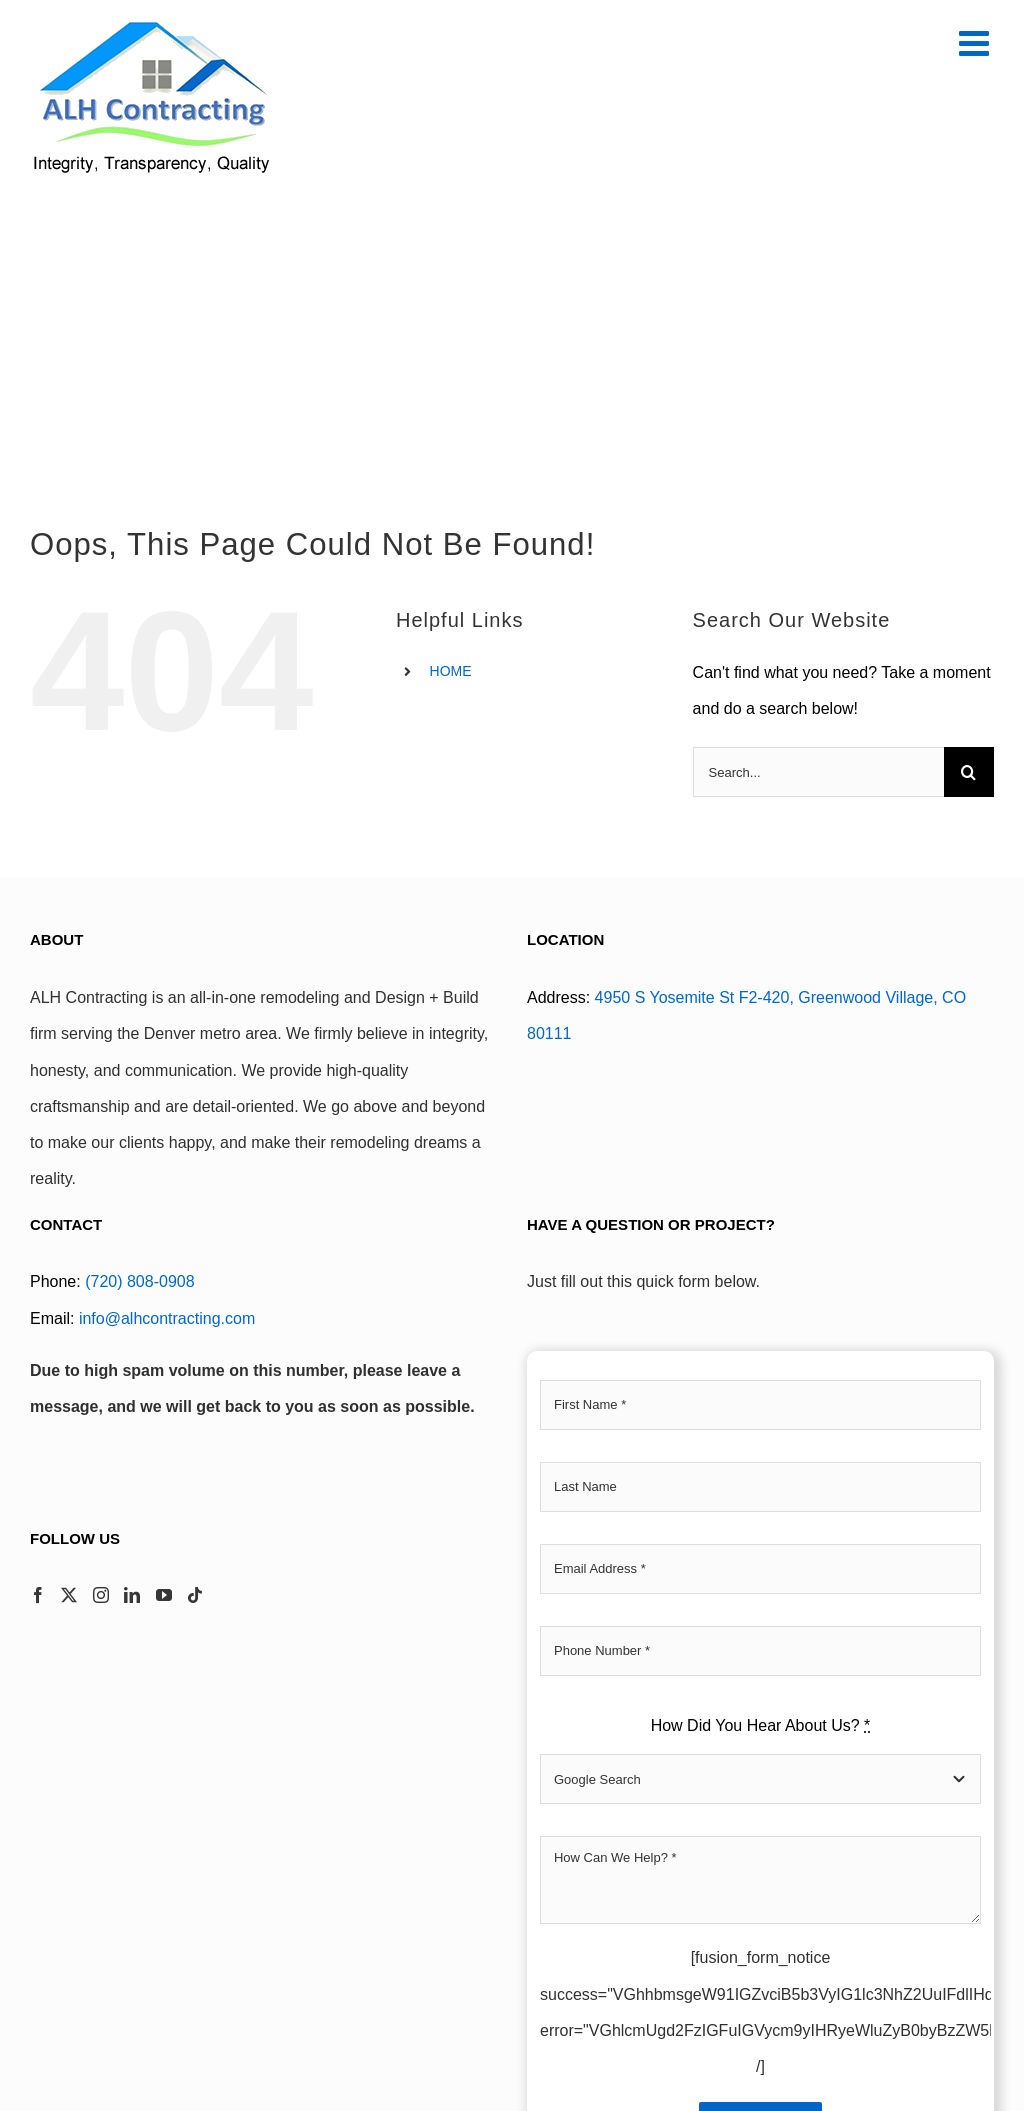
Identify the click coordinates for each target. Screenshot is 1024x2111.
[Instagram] (101, 1595)
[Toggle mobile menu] (976, 42)
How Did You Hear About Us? (761, 1725)
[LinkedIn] (132, 1595)
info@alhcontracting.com (167, 1318)
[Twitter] (69, 1595)
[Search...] (818, 772)
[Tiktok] (195, 1595)
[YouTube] (164, 1595)
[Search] (969, 772)
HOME (451, 671)
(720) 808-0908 (139, 1281)
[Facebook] (38, 1595)
